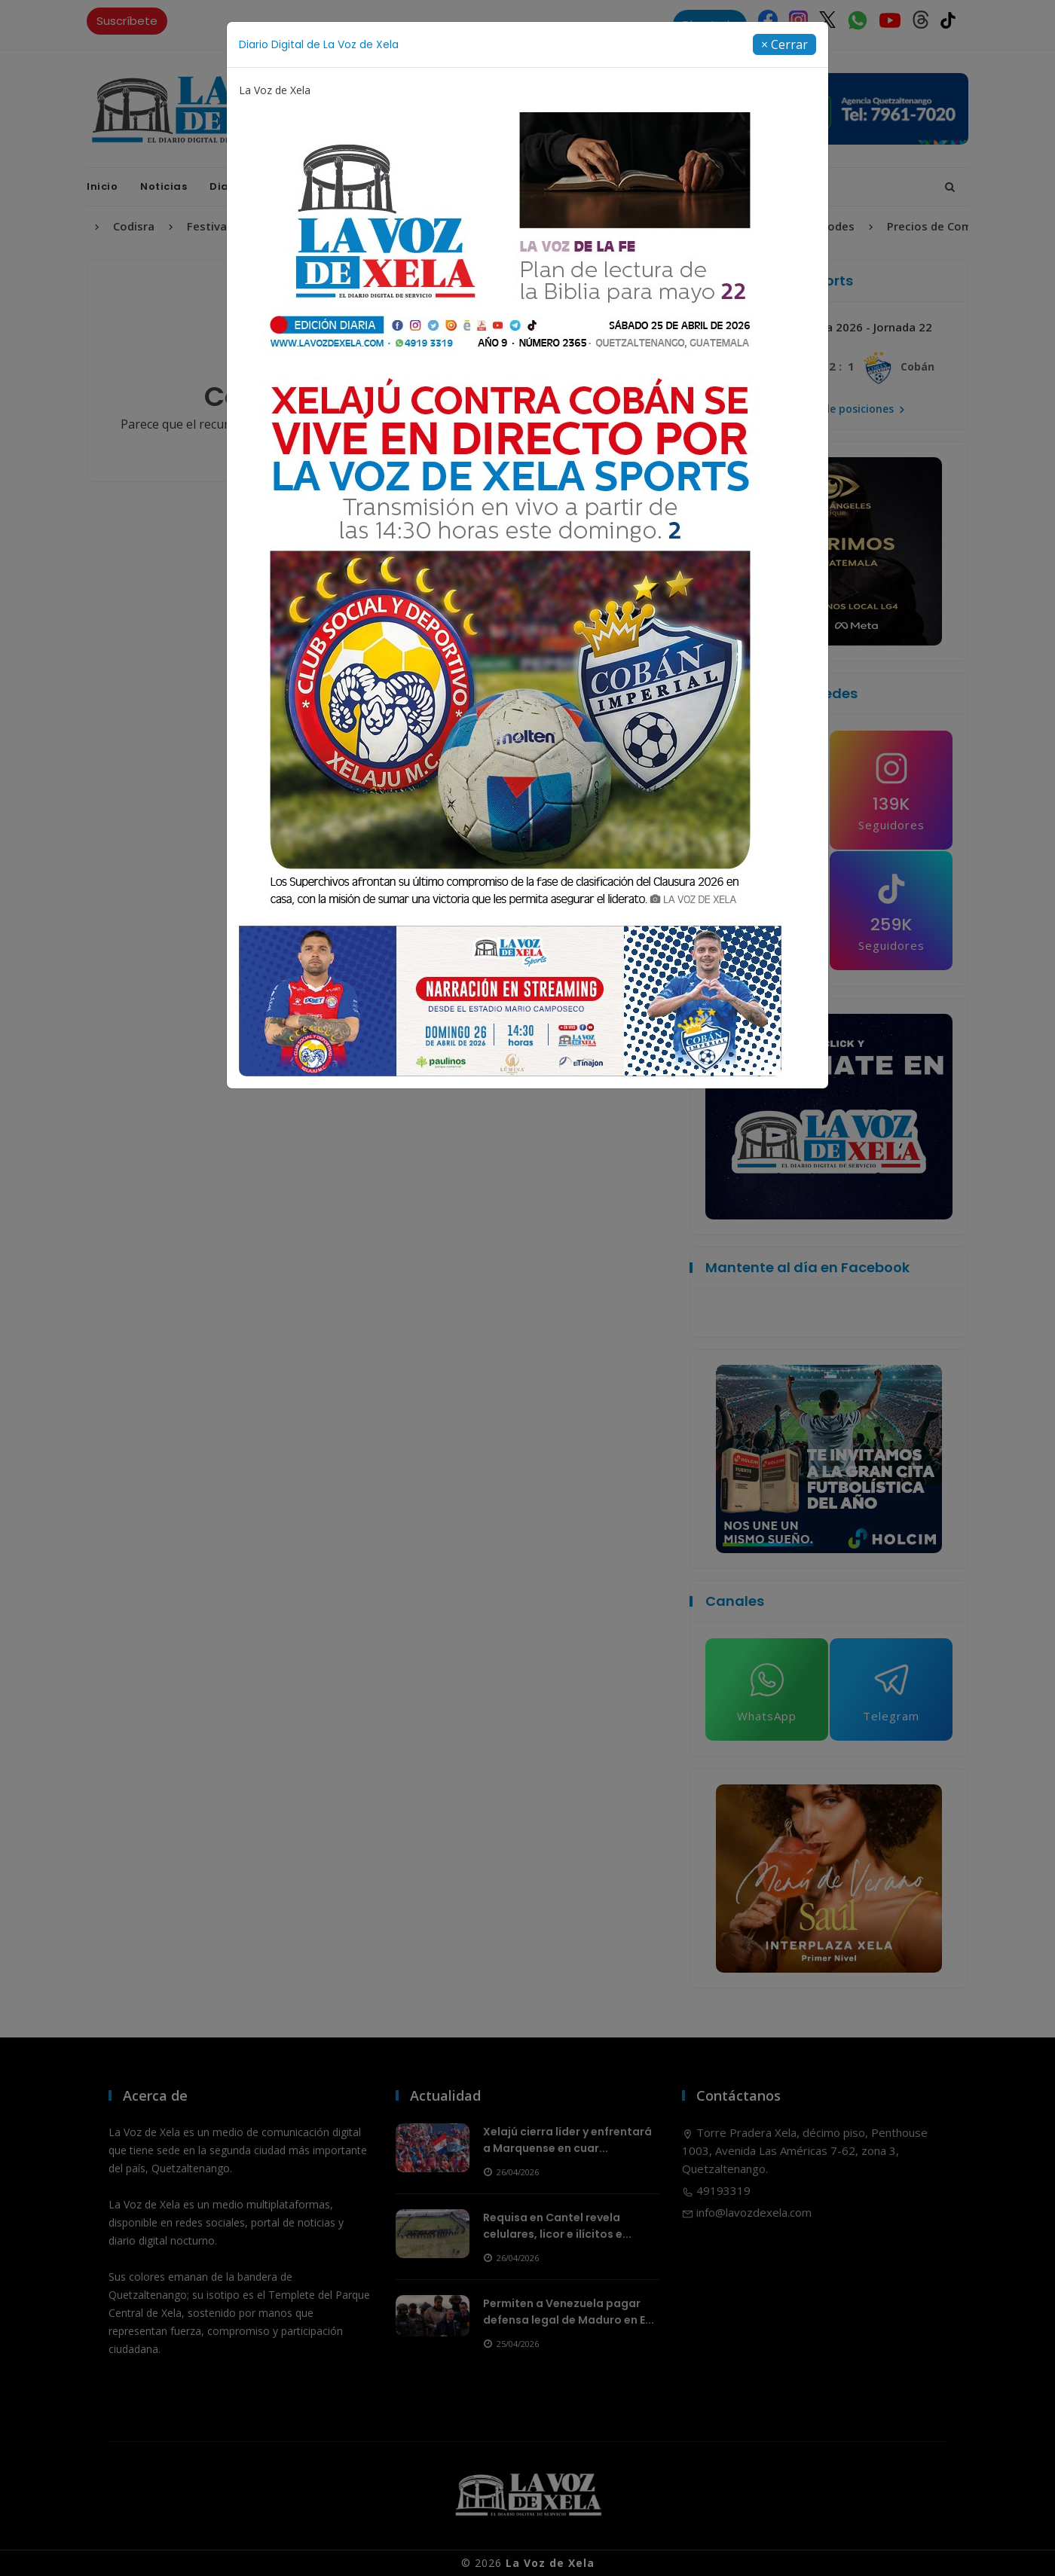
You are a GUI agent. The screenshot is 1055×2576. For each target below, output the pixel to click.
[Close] (784, 44)
